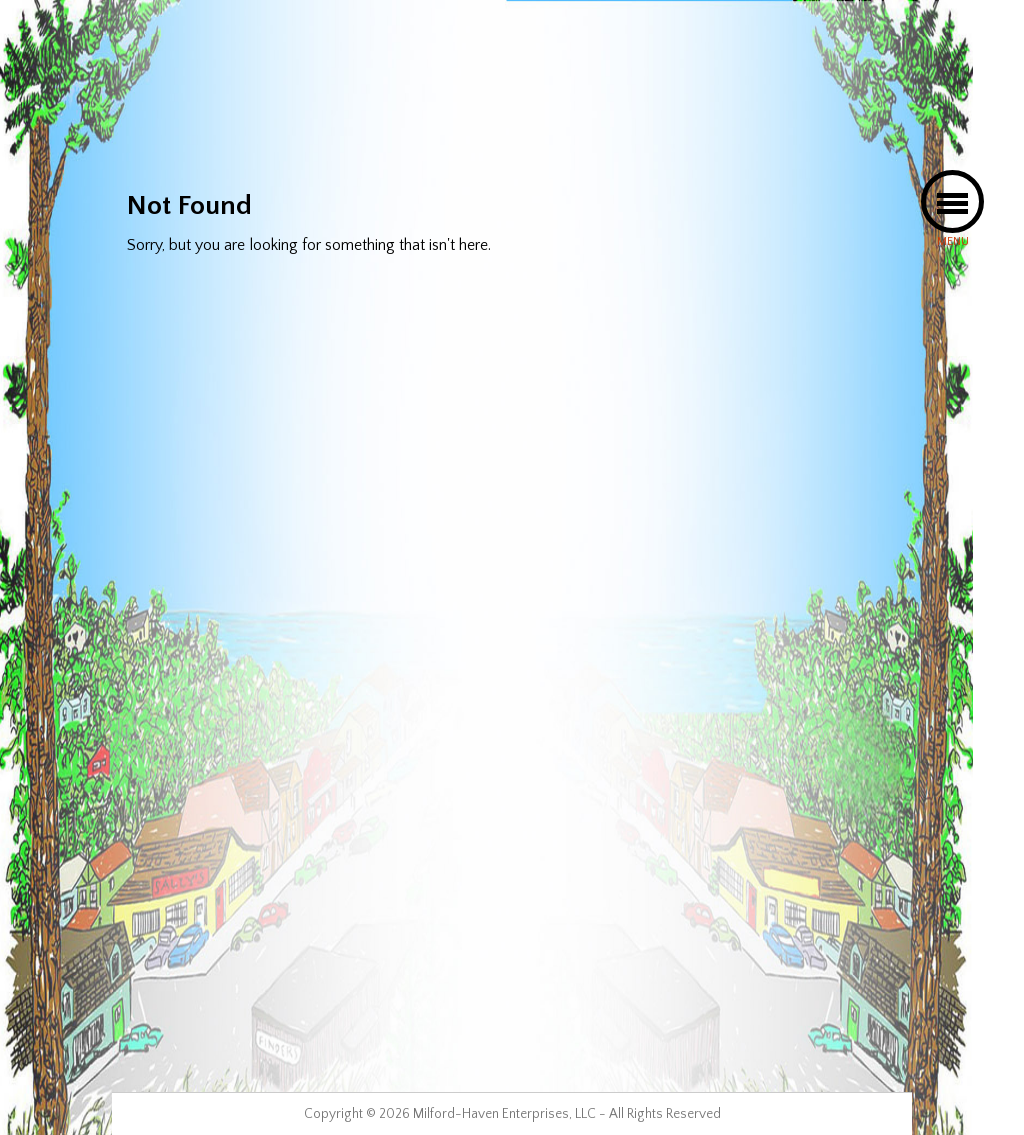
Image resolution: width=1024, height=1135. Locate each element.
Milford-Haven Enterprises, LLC (504, 1114)
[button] (952, 201)
